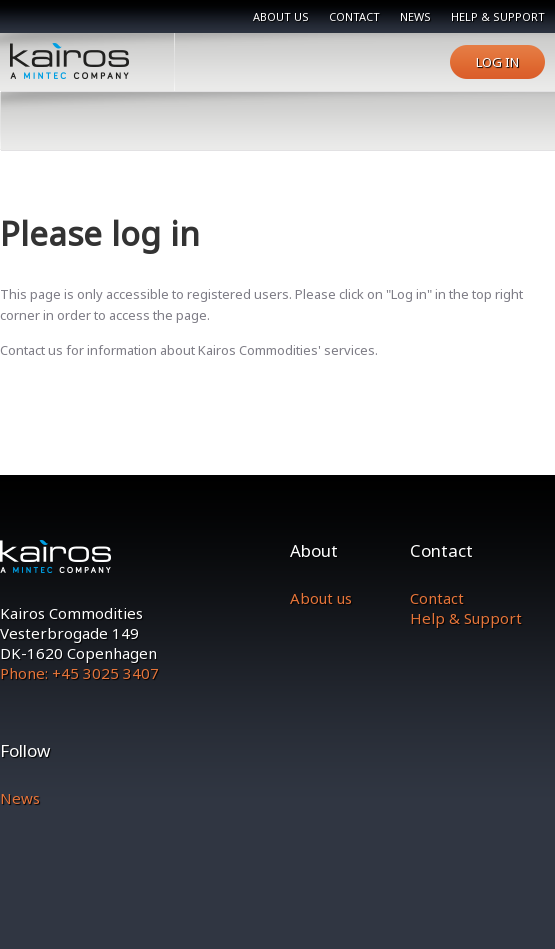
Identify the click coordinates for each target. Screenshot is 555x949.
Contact (354, 16)
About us (281, 16)
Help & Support (466, 618)
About (314, 550)
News (415, 16)
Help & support (498, 16)
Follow (25, 750)
